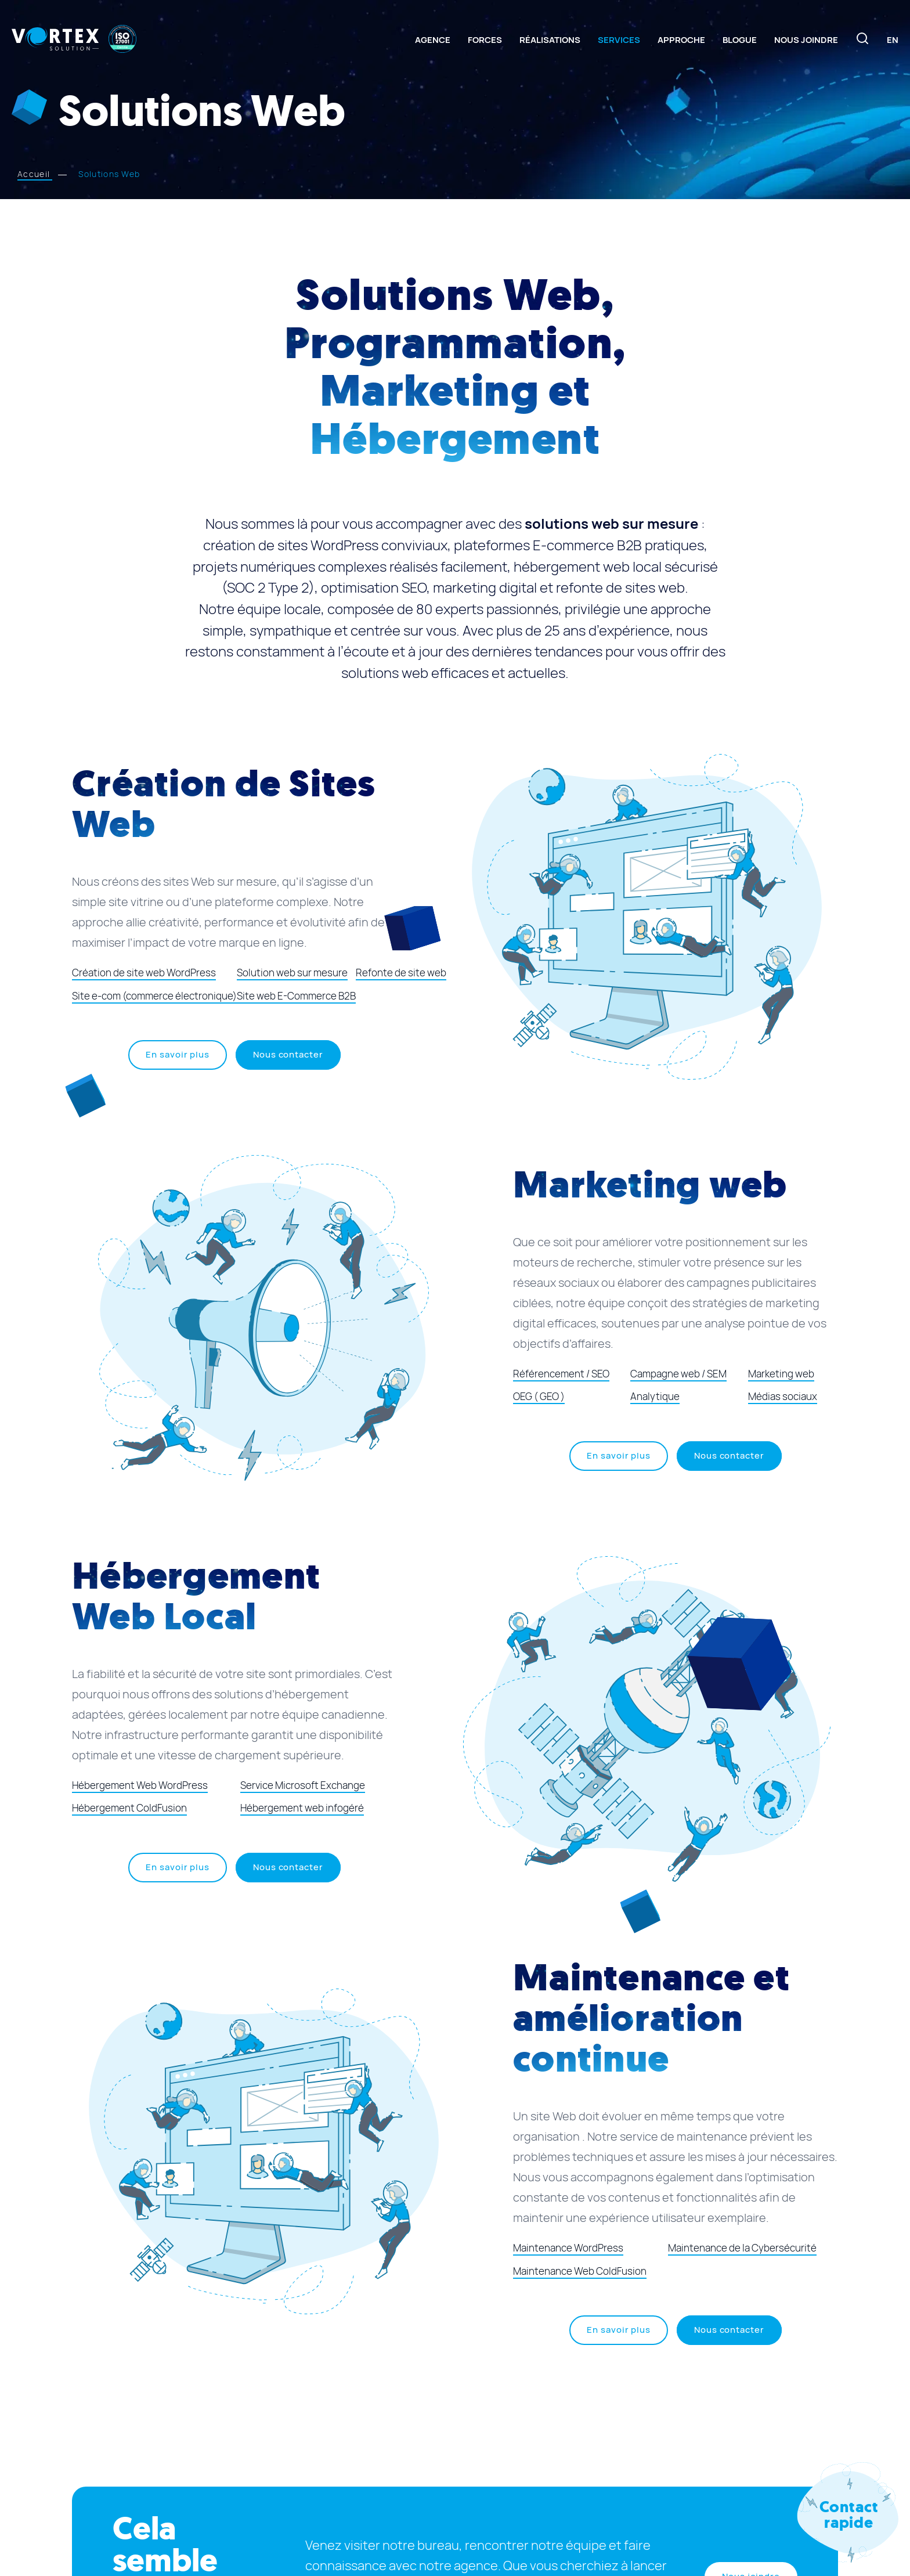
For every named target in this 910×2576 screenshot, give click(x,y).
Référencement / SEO (561, 1374)
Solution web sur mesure (292, 972)
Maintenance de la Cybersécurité (742, 2248)
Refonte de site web (401, 972)
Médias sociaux (782, 1396)
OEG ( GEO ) (539, 1396)
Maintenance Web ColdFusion (580, 2271)
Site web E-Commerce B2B (296, 996)
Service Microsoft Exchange (302, 1785)
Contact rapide (849, 2514)
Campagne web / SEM (678, 1374)
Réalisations (549, 40)
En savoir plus (186, 1059)
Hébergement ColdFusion (129, 1808)
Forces (485, 40)
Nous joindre (806, 40)
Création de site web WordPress (144, 972)
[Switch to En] (892, 40)
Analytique (655, 1396)
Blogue (740, 40)
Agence (432, 40)
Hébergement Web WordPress (140, 1785)
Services (619, 40)
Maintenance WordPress (568, 2248)
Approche (681, 40)
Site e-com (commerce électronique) (154, 996)
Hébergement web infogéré (302, 1808)
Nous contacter (288, 1054)
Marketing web (781, 1374)
